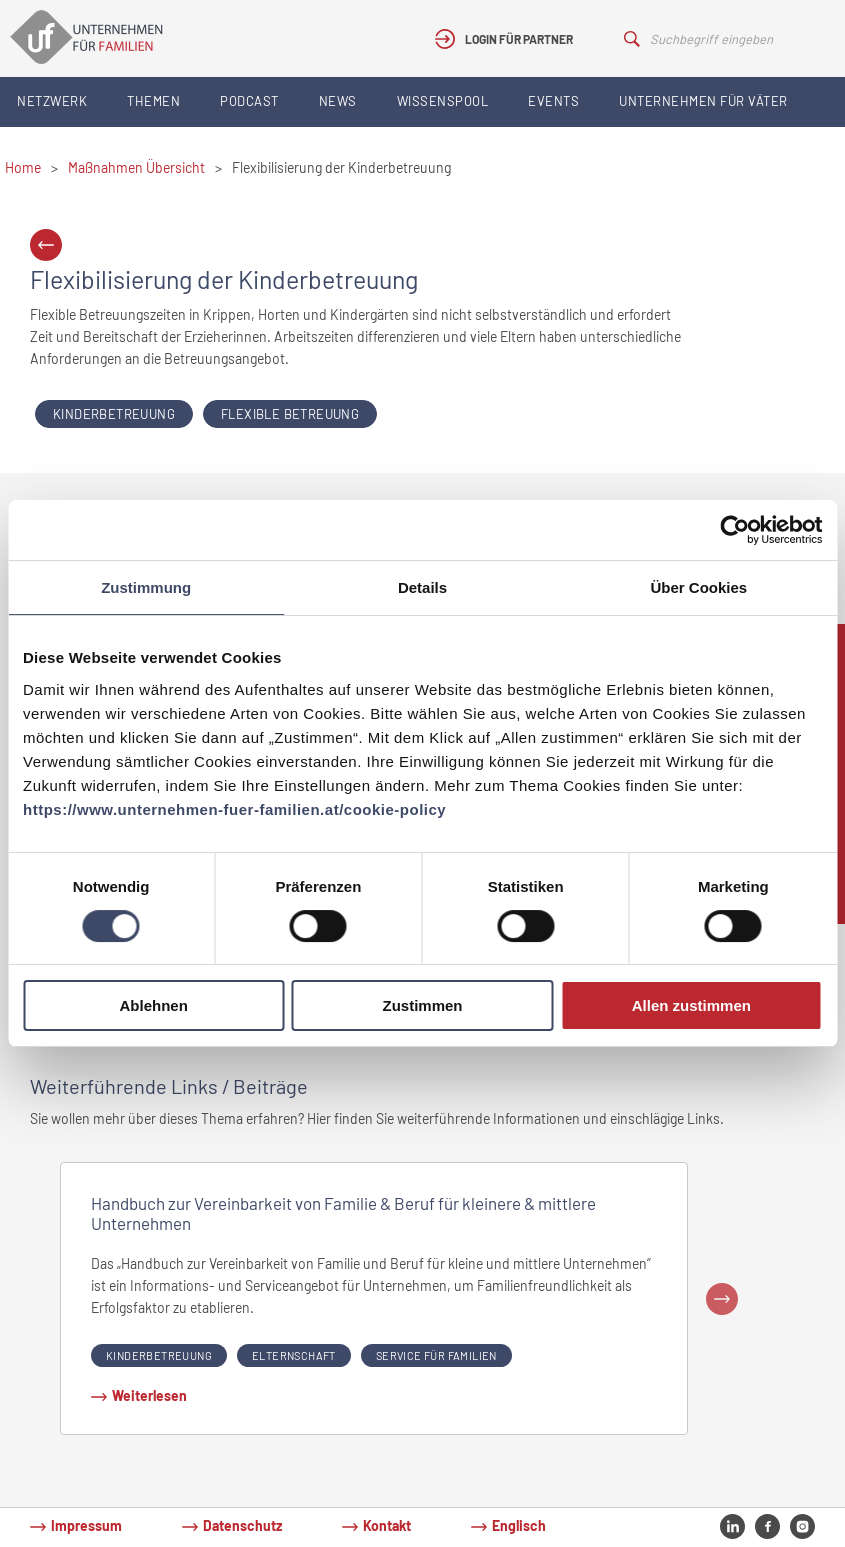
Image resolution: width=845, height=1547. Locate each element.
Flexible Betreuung (290, 414)
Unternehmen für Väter (703, 101)
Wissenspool (443, 101)
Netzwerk (52, 101)
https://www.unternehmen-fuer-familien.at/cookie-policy (234, 809)
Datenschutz (242, 1525)
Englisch (519, 1525)
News (338, 101)
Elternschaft (294, 1355)
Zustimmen (423, 1005)
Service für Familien (436, 1355)
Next (722, 1299)
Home (23, 167)
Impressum (86, 1525)
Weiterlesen (149, 1395)
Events (553, 101)
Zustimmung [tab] (146, 587)
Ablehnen (154, 1005)
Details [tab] (422, 587)
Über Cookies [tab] (698, 587)
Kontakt (387, 1525)
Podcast (249, 101)
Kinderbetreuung (114, 414)
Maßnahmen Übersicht (136, 167)
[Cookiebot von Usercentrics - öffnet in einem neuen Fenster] (734, 530)
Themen (153, 101)
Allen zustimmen (691, 1005)
